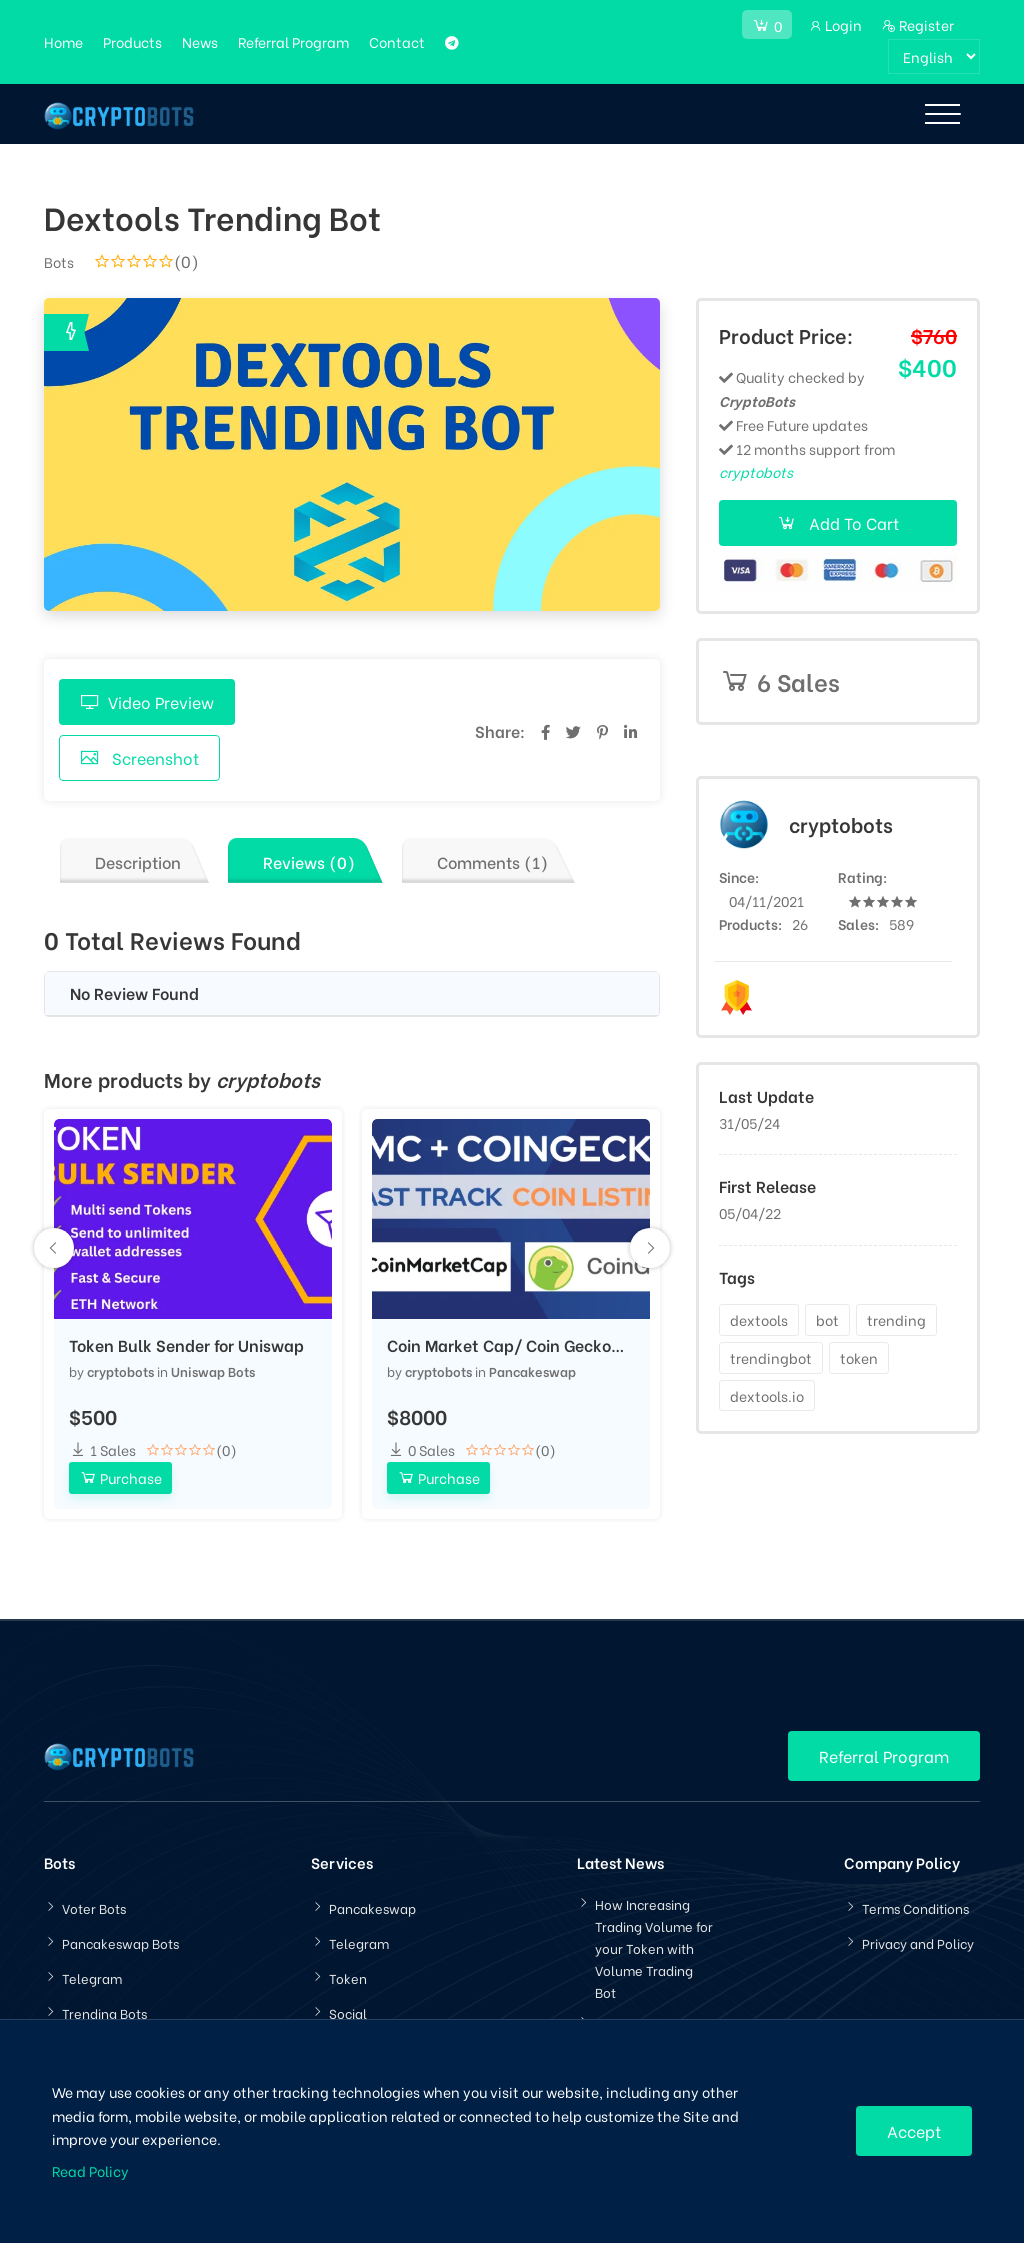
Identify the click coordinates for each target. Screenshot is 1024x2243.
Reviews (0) (309, 861)
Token (348, 1977)
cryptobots (120, 1370)
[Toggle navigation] (942, 114)
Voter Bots (94, 1907)
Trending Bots (104, 2012)
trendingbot (771, 1357)
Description (138, 861)
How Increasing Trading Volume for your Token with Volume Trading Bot (654, 1947)
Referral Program (293, 41)
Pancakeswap (532, 1370)
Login (835, 24)
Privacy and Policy (918, 1942)
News (200, 41)
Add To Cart (838, 522)
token (859, 1357)
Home (63, 41)
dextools (759, 1319)
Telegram (92, 1977)
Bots (59, 261)
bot (827, 1319)
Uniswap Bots (213, 1370)
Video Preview (147, 701)
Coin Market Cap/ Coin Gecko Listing (499, 1345)
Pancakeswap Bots (120, 1942)
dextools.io (767, 1395)
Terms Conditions (915, 1907)
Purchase (120, 1477)
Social (348, 2012)
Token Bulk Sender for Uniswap (186, 1345)
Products (132, 41)
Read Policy (90, 2170)
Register (918, 24)
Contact (397, 41)
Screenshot (139, 757)
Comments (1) (492, 861)
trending (896, 1319)
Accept (914, 2130)
